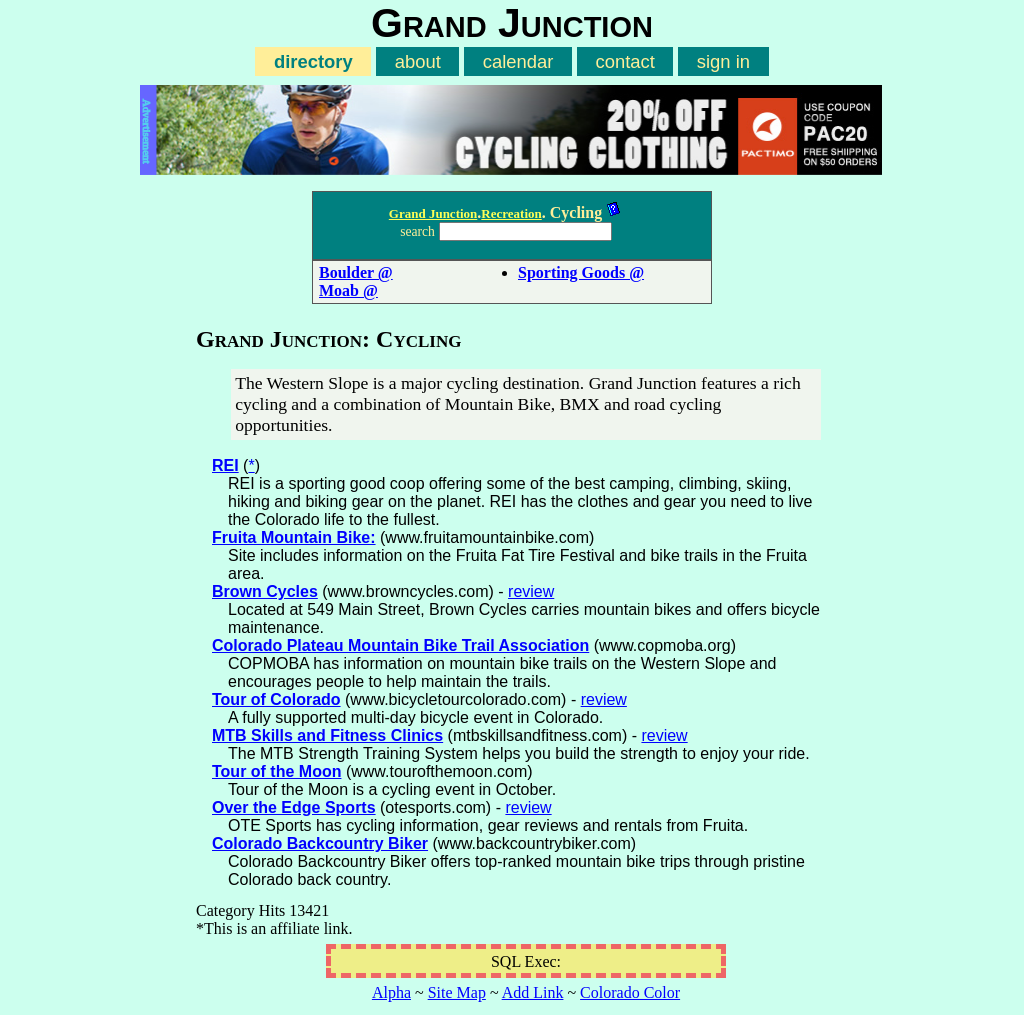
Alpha (391, 992)
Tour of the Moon (276, 771)
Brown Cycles (265, 591)
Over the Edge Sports (294, 807)
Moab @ (348, 290)
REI (225, 465)
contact (624, 61)
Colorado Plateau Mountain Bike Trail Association (400, 645)
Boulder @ (356, 272)
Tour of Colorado (276, 699)
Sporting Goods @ (581, 272)
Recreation (511, 213)
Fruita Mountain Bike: (294, 537)
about (418, 61)
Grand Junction (433, 213)
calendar (518, 61)
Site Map (457, 992)
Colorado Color (630, 992)
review (531, 591)
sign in (723, 61)
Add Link (533, 992)
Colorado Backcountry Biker (320, 843)
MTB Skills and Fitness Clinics (327, 735)
